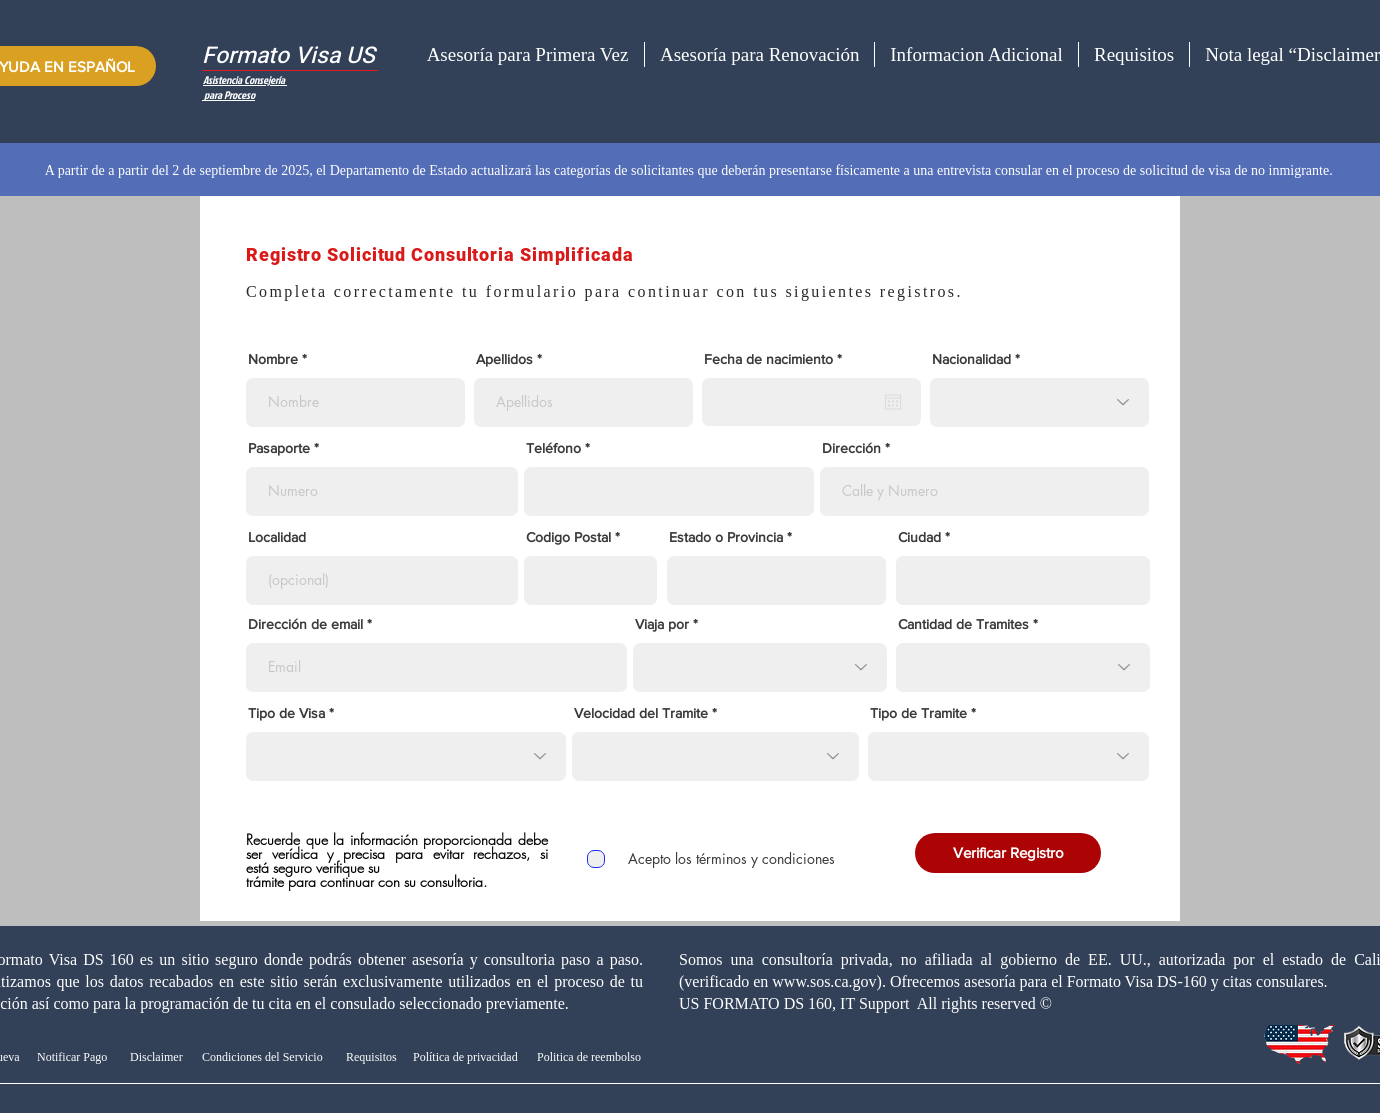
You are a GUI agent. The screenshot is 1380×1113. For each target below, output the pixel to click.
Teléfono (553, 448)
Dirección (851, 448)
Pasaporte (281, 448)
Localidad (277, 537)
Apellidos (504, 359)
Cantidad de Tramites (963, 624)
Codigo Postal (568, 537)
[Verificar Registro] (1008, 853)
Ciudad (919, 537)
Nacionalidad (971, 359)
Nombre (273, 359)
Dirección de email (305, 624)
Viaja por (662, 624)
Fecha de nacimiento (776, 359)
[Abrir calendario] (893, 402)
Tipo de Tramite (918, 713)
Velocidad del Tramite (641, 713)
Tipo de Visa (286, 713)
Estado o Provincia (726, 537)
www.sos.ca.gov (824, 981)
